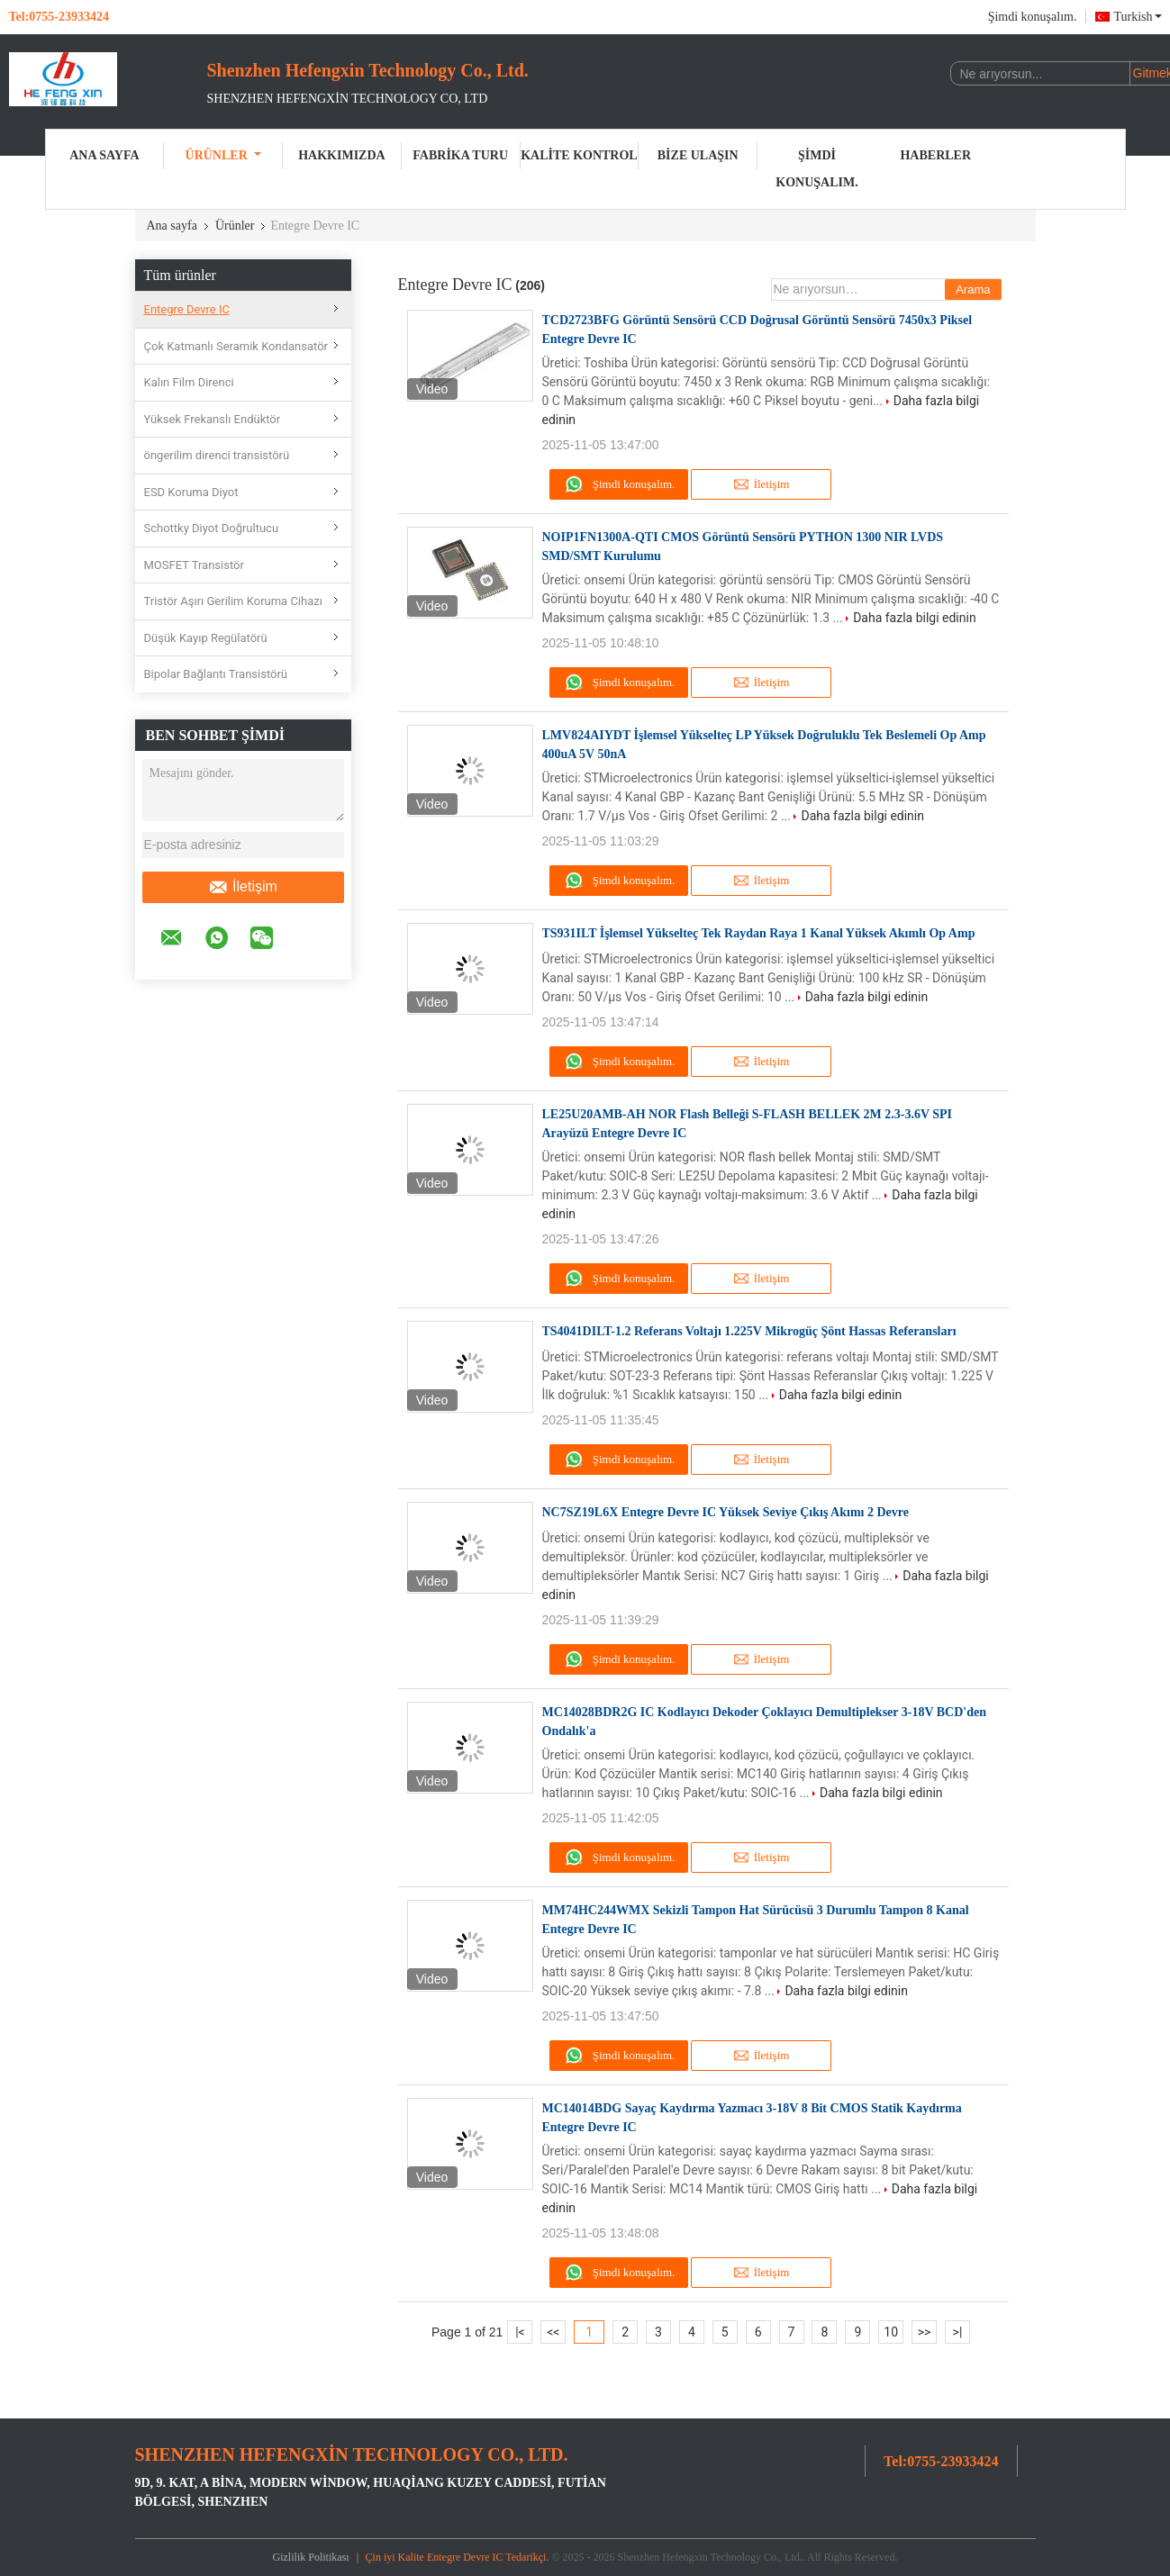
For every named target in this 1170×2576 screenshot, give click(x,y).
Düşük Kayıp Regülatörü (206, 638)
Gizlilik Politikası (311, 2557)
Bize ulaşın (698, 155)
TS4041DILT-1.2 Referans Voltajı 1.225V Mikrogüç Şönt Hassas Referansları (749, 1331)
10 (891, 2332)
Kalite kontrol (579, 155)
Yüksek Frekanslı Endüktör (212, 419)
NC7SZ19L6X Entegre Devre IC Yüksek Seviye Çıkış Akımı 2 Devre (725, 1512)
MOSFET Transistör (194, 565)
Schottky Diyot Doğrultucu (211, 528)
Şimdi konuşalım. (1032, 16)
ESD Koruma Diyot (191, 492)
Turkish (1137, 16)
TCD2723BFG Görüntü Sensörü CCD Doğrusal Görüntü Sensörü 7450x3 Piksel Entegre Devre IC (757, 329)
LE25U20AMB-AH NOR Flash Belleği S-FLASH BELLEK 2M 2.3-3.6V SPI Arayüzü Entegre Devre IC (747, 1123)
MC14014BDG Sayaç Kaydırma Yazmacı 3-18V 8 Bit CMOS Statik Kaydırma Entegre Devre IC (752, 2117)
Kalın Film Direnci (189, 382)
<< (553, 2332)
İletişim (242, 887)
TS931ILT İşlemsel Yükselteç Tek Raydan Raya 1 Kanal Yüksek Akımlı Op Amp (758, 933)
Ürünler (223, 155)
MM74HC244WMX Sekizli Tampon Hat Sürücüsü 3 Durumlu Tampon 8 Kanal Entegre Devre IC (755, 1919)
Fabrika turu (460, 155)
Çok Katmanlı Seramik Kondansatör (236, 346)
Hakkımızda (341, 155)
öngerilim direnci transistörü (217, 455)
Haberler (935, 155)
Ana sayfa (104, 155)
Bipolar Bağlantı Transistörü (216, 674)
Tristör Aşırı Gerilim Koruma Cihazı (233, 601)
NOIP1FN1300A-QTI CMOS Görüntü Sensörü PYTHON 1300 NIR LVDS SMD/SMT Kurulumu (743, 546)
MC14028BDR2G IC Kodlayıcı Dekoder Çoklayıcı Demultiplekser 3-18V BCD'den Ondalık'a (764, 1721)
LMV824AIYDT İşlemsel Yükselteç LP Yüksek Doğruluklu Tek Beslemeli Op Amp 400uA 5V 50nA (764, 744)
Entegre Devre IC (187, 309)
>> (924, 2332)
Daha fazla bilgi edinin (914, 617)
